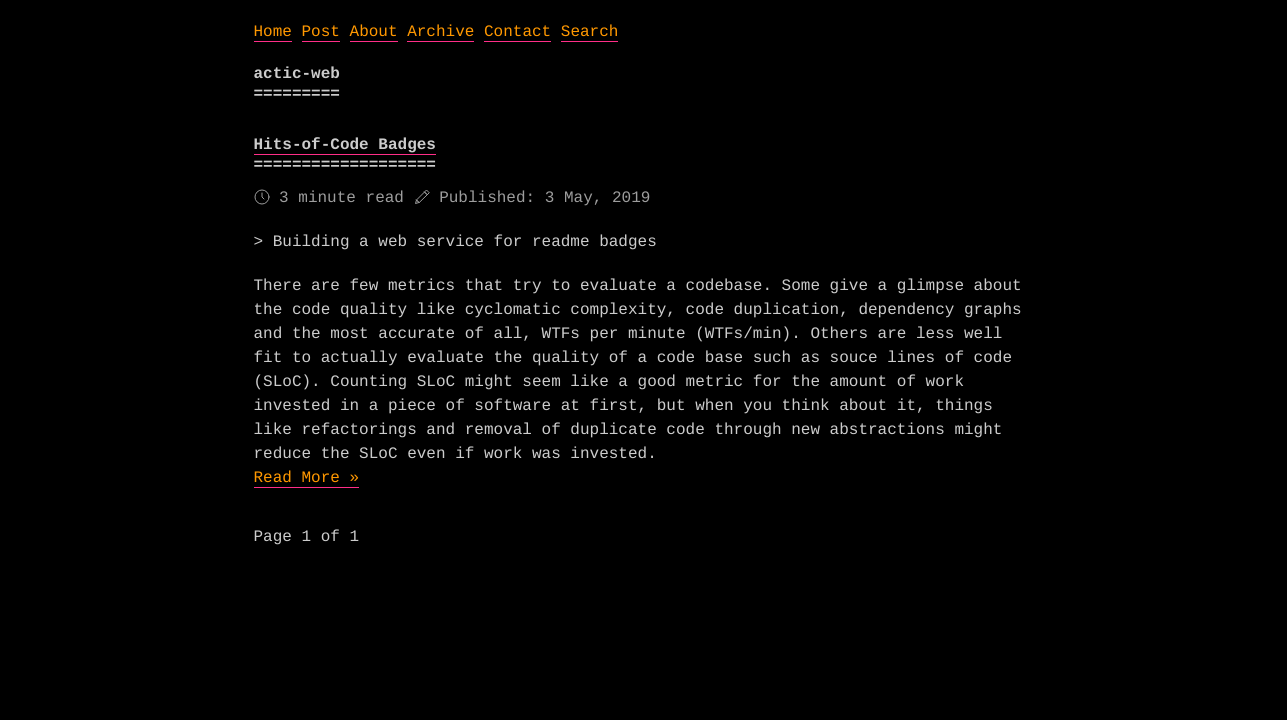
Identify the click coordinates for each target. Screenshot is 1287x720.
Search (590, 32)
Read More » (307, 478)
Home (273, 32)
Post (321, 32)
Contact (517, 32)
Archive (440, 32)
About (374, 32)
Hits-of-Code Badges (345, 145)
